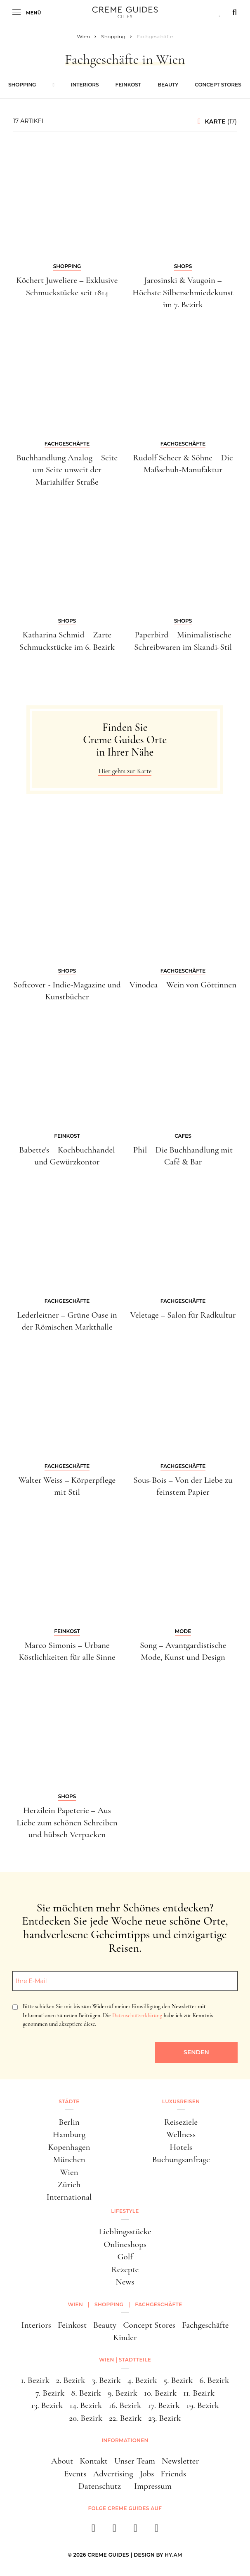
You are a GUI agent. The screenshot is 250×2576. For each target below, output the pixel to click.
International (69, 2197)
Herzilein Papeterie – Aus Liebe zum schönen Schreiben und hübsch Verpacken (67, 1822)
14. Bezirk (86, 2405)
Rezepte (125, 2269)
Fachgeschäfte (205, 2325)
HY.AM (173, 2555)
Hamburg (69, 2134)
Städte (69, 2101)
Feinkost (128, 85)
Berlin (69, 2122)
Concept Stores (218, 85)
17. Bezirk (163, 2405)
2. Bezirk (70, 2380)
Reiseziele (181, 2122)
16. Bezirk (124, 2405)
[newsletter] (156, 2530)
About (62, 2461)
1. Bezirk (35, 2380)
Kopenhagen (69, 2147)
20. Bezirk (86, 2418)
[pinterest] (135, 2530)
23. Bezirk (164, 2418)
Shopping (22, 85)
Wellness (181, 2134)
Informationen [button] (124, 2440)
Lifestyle (125, 2211)
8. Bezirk (86, 2393)
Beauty (168, 85)
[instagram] (114, 2530)
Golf (124, 2257)
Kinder (125, 2337)
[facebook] (93, 2530)
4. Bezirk (142, 2380)
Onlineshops (125, 2244)
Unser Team (134, 2461)
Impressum (153, 2486)
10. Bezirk (160, 2393)
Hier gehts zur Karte (124, 771)
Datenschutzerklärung (137, 2015)
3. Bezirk (106, 2380)
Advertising (113, 2474)
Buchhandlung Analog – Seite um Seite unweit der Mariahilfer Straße (67, 470)
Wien (69, 2172)
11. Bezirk (199, 2393)
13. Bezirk (47, 2405)
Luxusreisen (181, 2101)
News (125, 2282)
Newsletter (180, 2461)
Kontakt (94, 2461)
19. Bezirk (202, 2405)
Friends (173, 2474)
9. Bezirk (122, 2393)
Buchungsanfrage (181, 2159)
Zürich (69, 2184)
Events (75, 2474)
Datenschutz (99, 2486)
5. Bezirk (178, 2380)
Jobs (147, 2474)
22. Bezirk (125, 2418)
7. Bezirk (50, 2393)
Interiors (85, 85)
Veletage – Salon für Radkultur (183, 1315)
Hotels (181, 2147)
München (69, 2159)
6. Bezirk (214, 2380)
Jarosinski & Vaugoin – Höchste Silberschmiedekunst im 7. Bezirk (182, 292)
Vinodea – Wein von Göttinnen (183, 985)
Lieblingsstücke (125, 2231)
